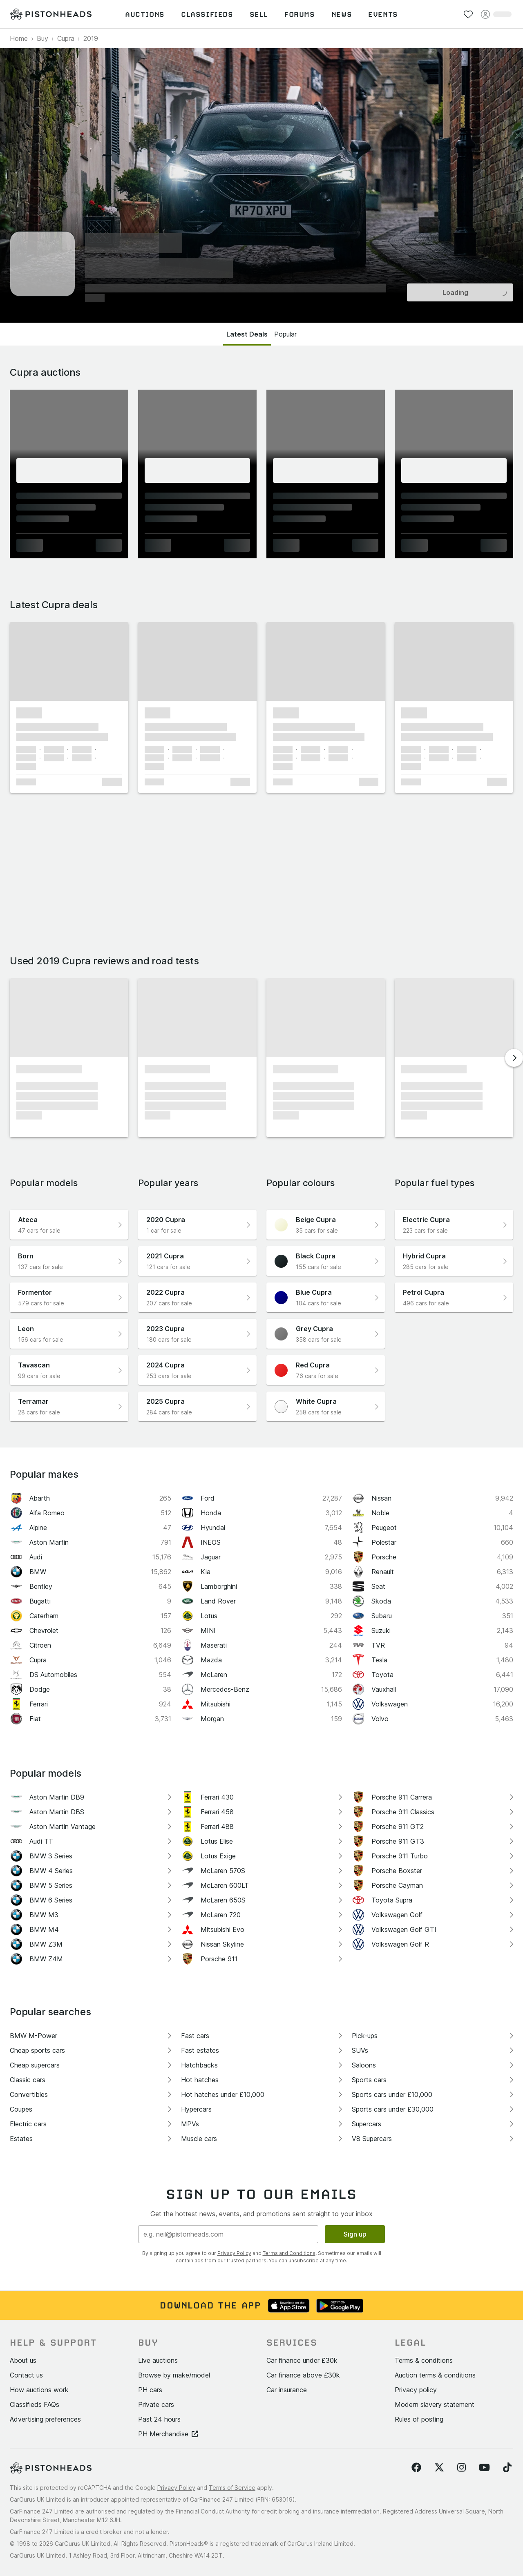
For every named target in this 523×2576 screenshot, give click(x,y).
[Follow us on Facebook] (416, 2468)
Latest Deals (247, 334)
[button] (69, 661)
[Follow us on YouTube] (484, 2468)
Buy (42, 38)
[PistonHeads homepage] (51, 14)
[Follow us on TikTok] (507, 2468)
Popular (285, 334)
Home (19, 38)
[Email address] (228, 2234)
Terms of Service (232, 2487)
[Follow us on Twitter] (439, 2468)
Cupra (65, 38)
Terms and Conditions (289, 2253)
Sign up (355, 2234)
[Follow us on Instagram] (461, 2468)
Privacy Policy (234, 2253)
